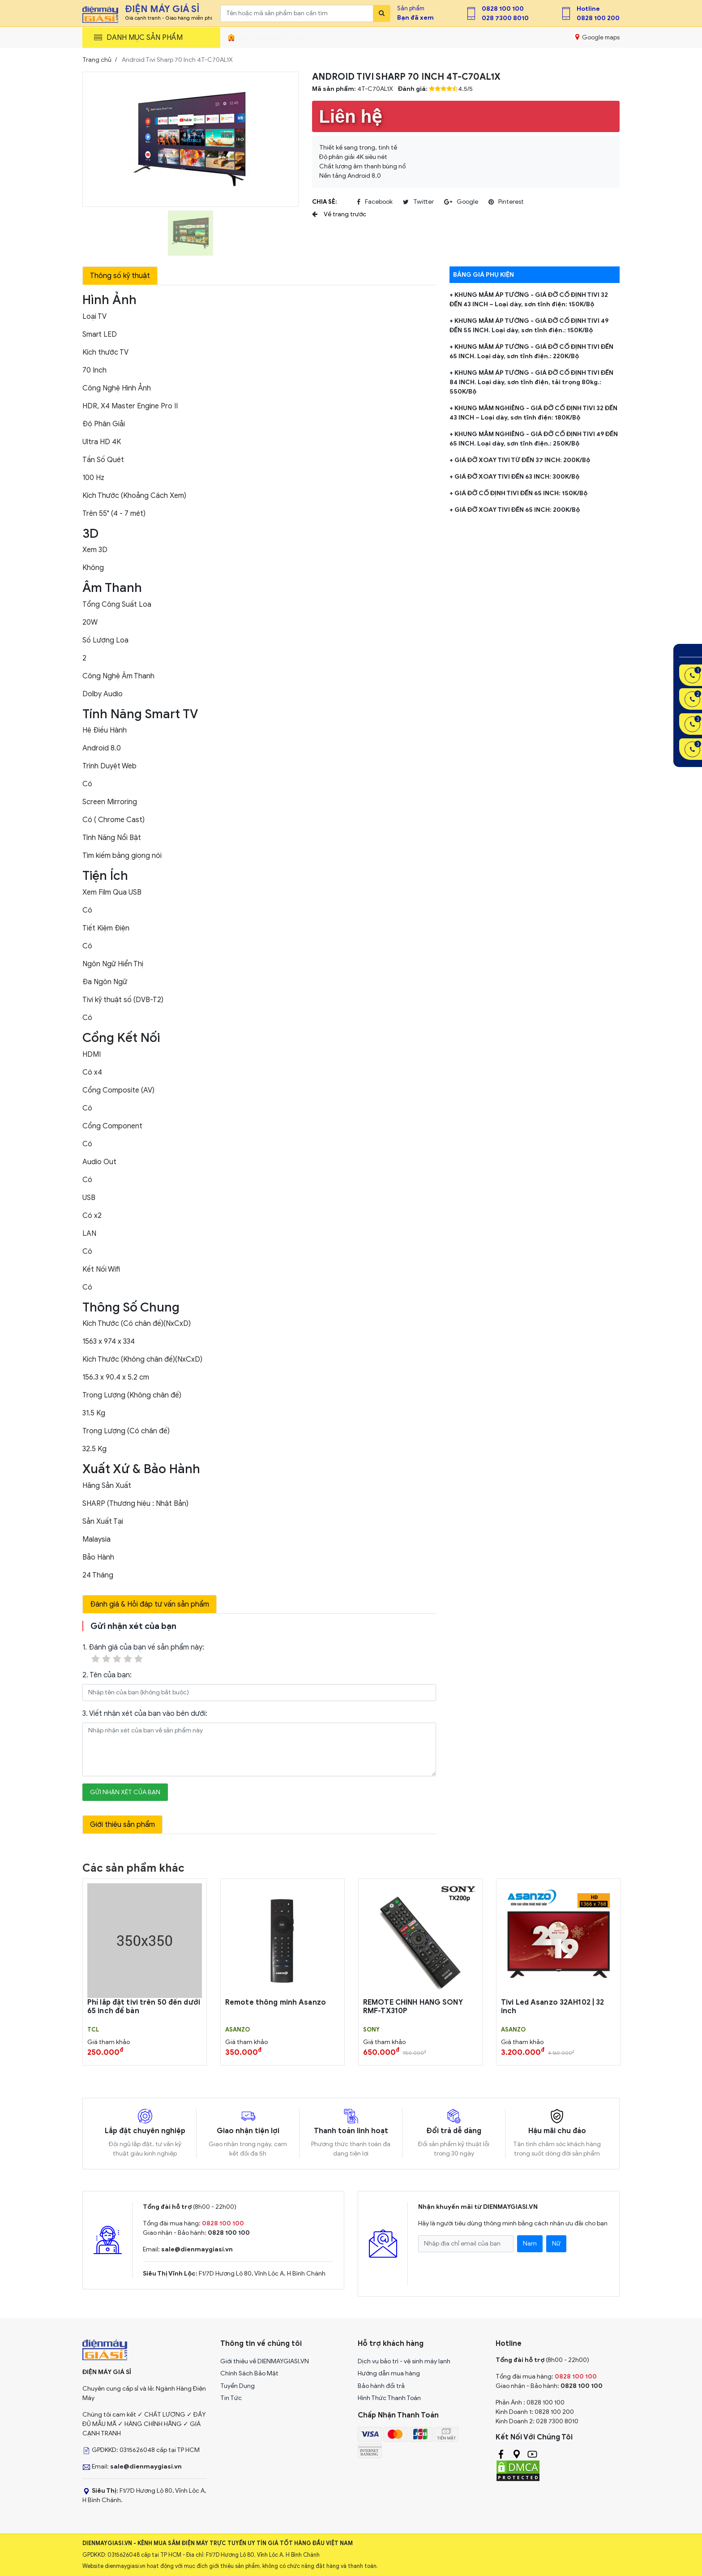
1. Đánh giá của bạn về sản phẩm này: (143, 1654)
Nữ (556, 2243)
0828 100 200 (598, 18)
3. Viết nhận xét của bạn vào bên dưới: (144, 1713)
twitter (418, 202)
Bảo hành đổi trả (381, 2386)
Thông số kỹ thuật (120, 275)
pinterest (506, 202)
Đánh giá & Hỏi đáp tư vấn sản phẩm (149, 1604)
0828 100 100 (503, 9)
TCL (93, 2029)
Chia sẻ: (324, 202)
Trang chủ (96, 60)
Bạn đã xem (415, 17)
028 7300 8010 (505, 18)
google (461, 202)
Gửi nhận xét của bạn (125, 1792)
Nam (530, 2243)
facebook (375, 202)
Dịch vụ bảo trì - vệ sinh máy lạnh (404, 2361)
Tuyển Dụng (237, 2386)
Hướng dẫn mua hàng (389, 2373)
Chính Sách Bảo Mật (249, 2373)
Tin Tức (231, 2398)
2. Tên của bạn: (107, 1675)
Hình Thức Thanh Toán (389, 2398)
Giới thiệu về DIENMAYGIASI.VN (264, 2361)
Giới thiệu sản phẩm (122, 1824)
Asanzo (237, 2029)
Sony (371, 2029)
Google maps (597, 37)
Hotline (588, 9)
